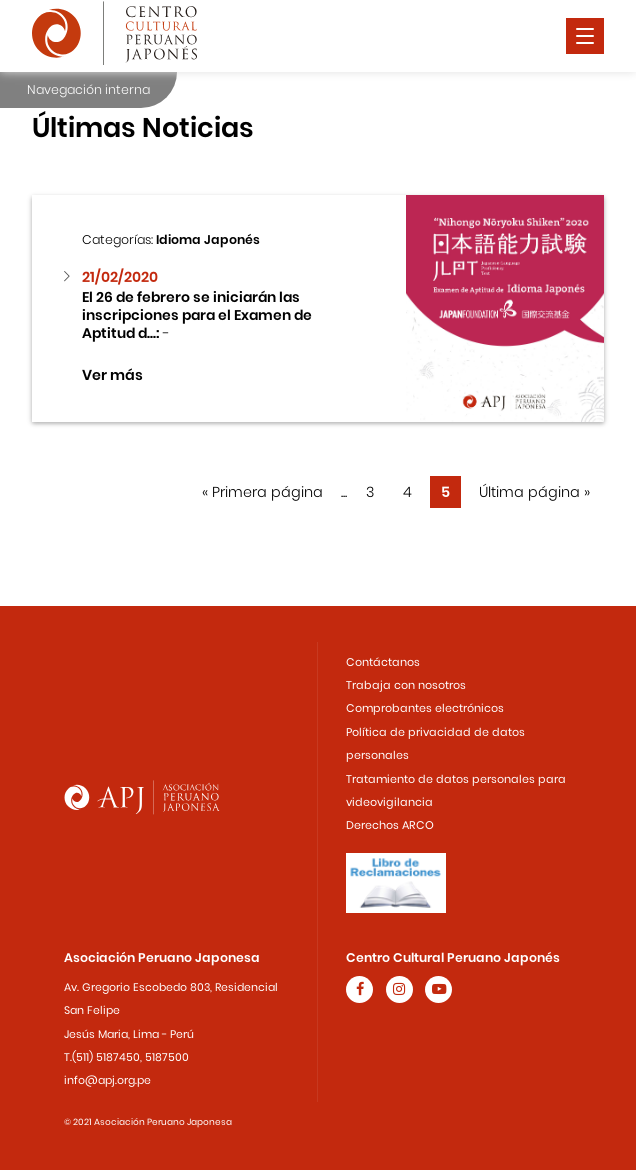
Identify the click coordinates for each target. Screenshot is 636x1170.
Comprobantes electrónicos (425, 708)
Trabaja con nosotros (406, 685)
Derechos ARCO (390, 825)
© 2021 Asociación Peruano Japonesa (148, 1122)
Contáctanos (383, 662)
